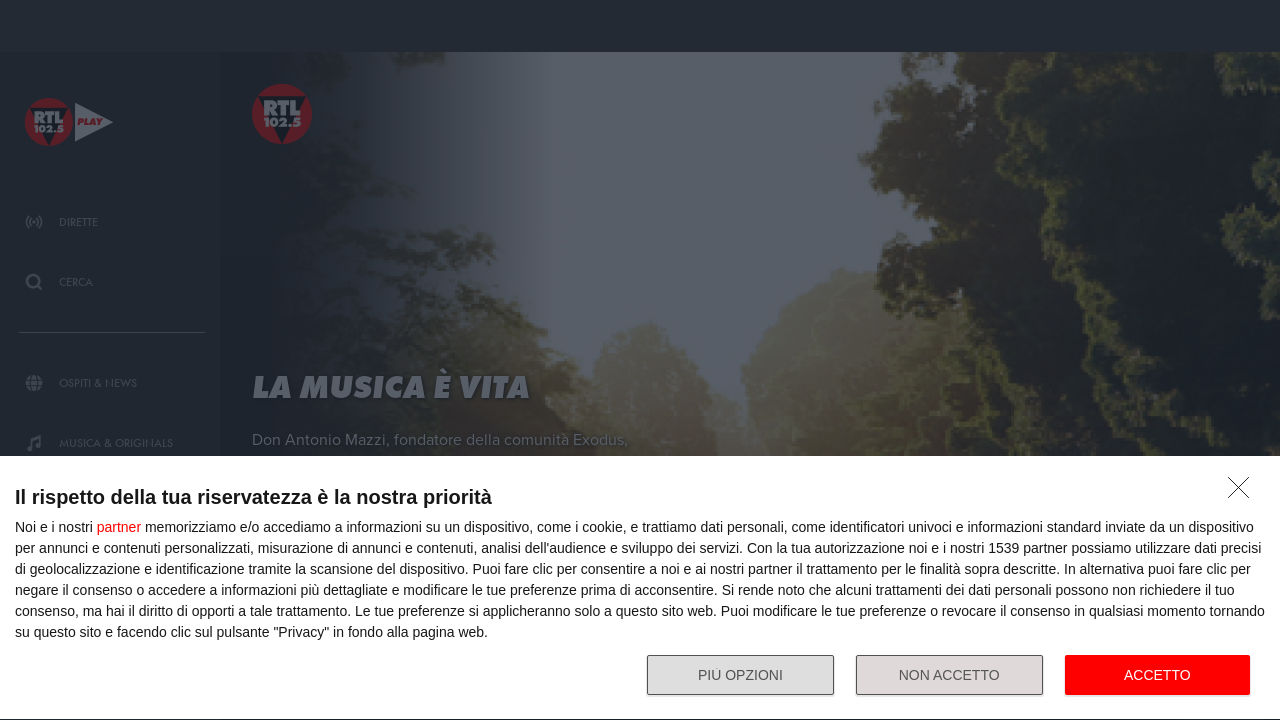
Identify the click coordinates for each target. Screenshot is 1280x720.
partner (119, 527)
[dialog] (640, 588)
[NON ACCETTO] (1244, 493)
